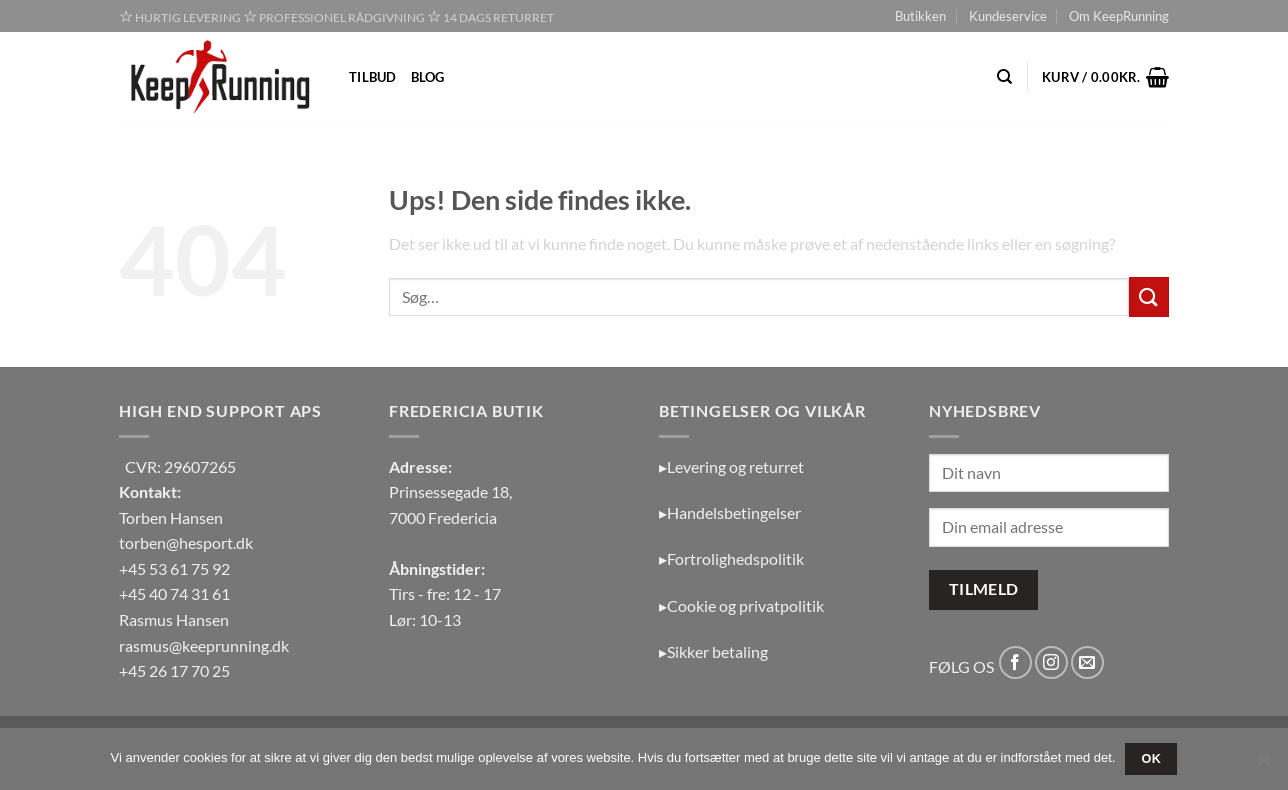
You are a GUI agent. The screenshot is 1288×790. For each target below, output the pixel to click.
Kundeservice (1008, 16)
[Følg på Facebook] (1015, 662)
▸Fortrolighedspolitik (731, 558)
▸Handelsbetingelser (730, 512)
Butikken (920, 16)
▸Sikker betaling (713, 651)
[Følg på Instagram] (1051, 662)
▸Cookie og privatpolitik (741, 605)
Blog (428, 77)
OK (1152, 759)
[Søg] (1004, 77)
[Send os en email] (1087, 662)
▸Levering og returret (731, 466)
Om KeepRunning (1119, 16)
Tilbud (373, 77)
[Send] (1149, 296)
